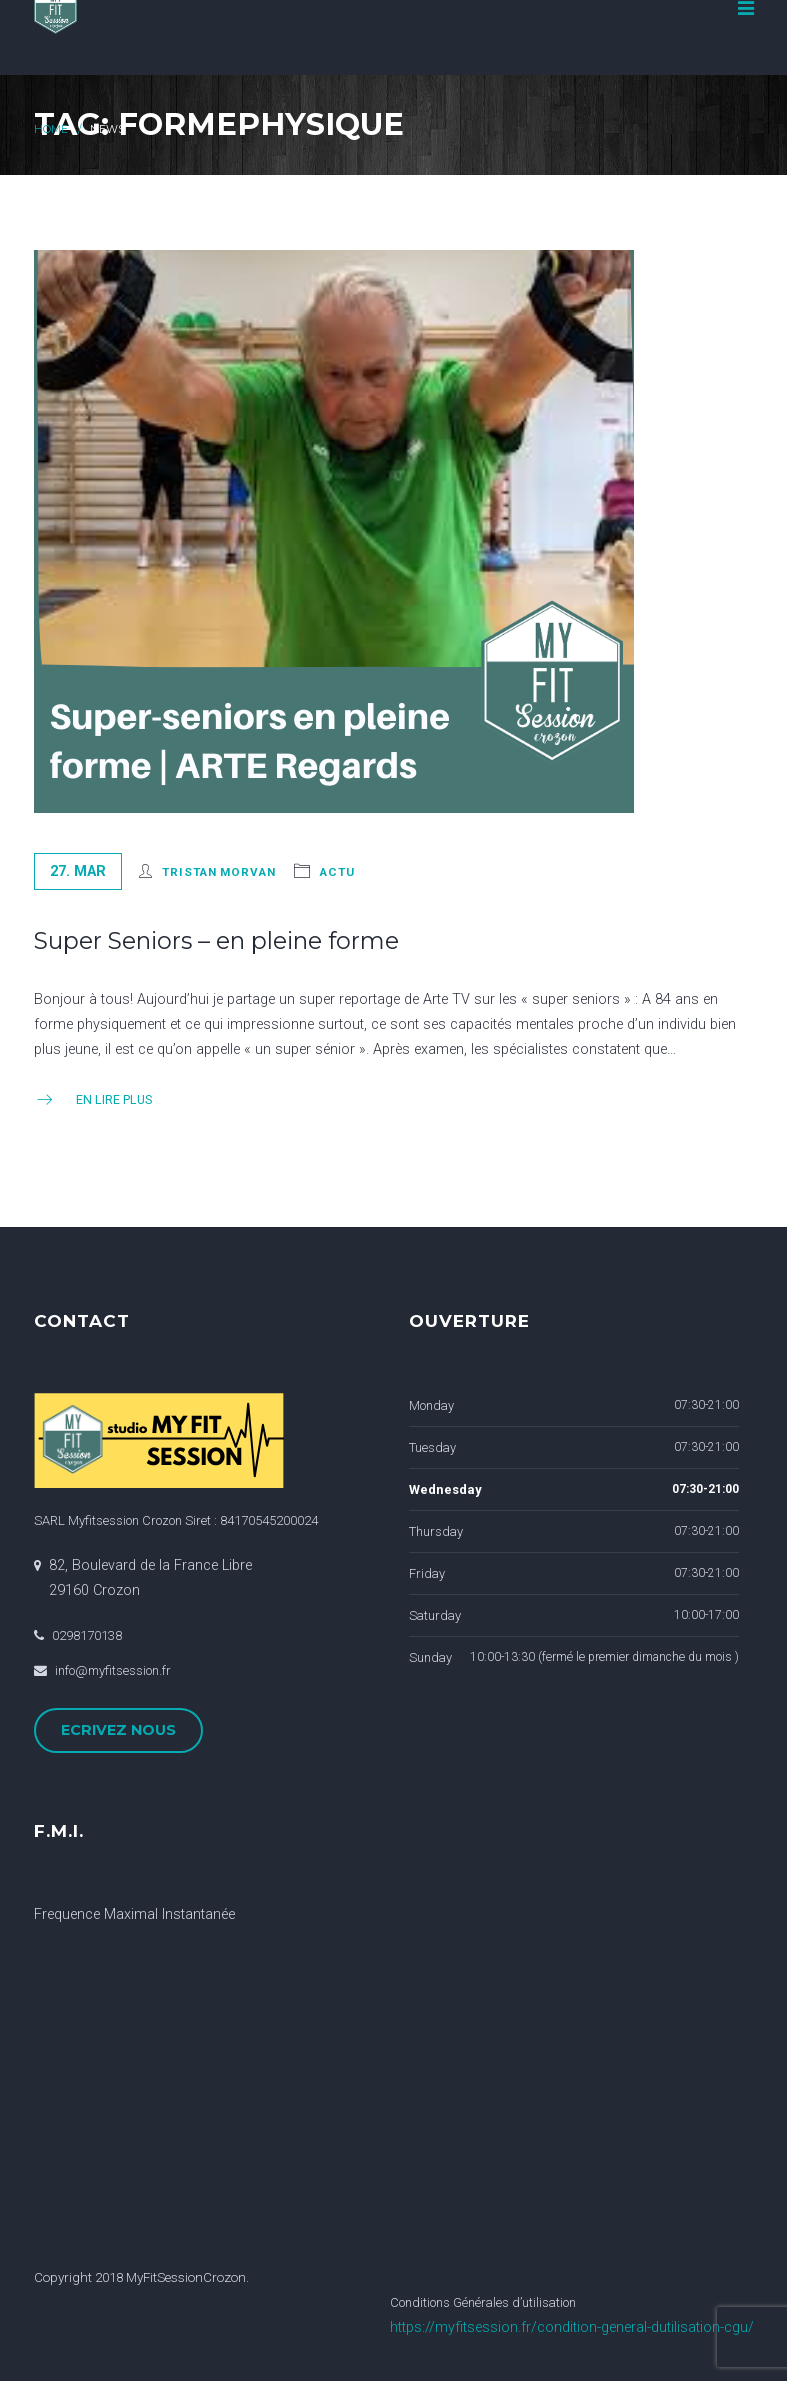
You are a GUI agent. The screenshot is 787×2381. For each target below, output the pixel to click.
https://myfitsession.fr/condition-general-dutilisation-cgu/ (572, 2327)
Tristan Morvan (218, 872)
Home (51, 129)
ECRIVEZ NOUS (118, 1730)
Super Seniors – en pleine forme (216, 940)
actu (337, 872)
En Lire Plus (93, 1099)
